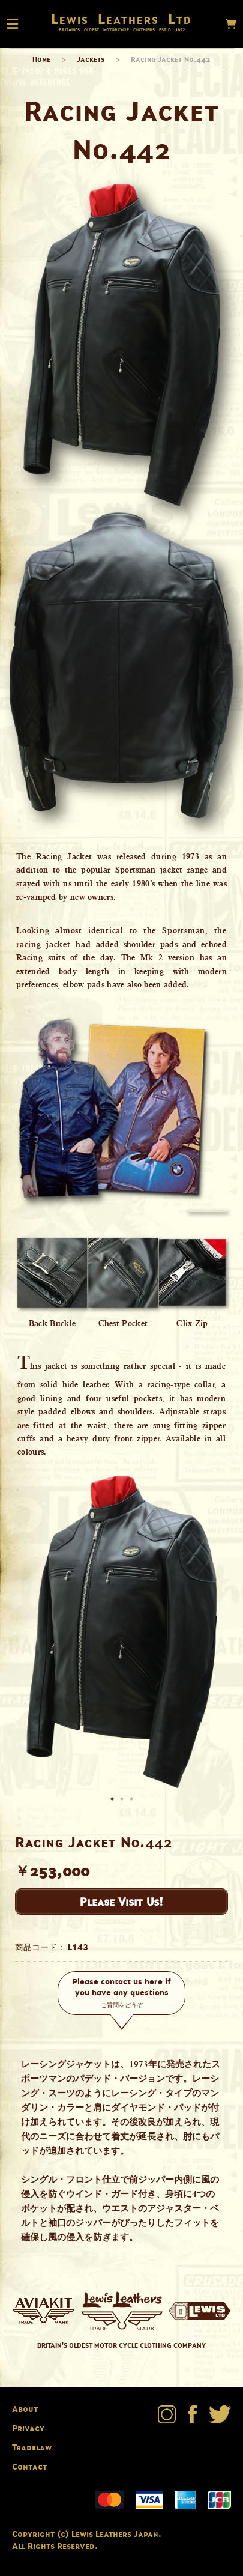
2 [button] (123, 1800)
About (25, 2408)
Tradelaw (32, 2447)
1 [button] (113, 1800)
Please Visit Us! (121, 1901)
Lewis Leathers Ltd (121, 18)
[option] (121, 1632)
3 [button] (133, 1800)
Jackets (90, 59)
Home (41, 59)
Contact (29, 2466)
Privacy (28, 2428)
